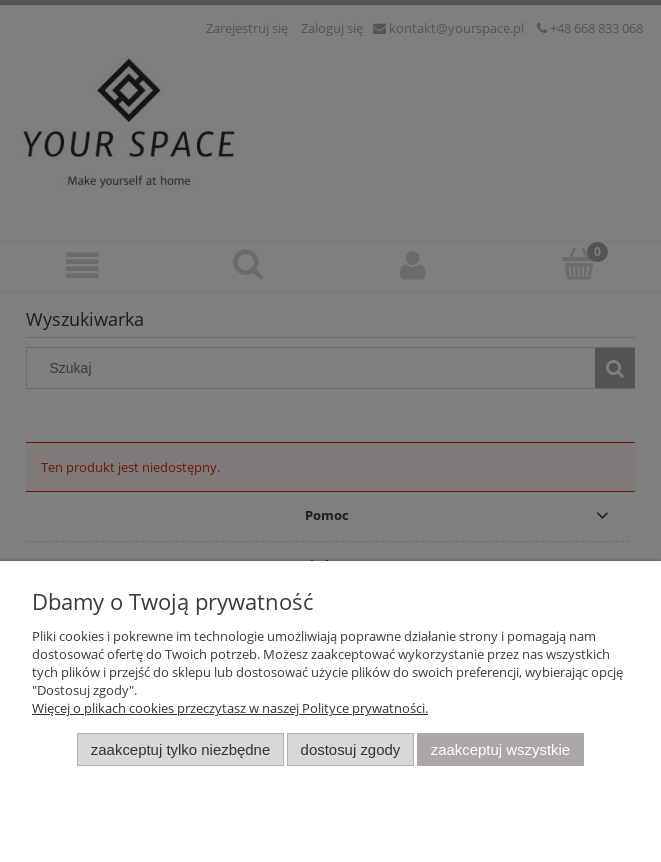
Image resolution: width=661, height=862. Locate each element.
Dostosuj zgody (351, 749)
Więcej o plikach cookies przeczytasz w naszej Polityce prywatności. (230, 708)
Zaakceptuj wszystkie (500, 749)
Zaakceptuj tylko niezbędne (180, 749)
